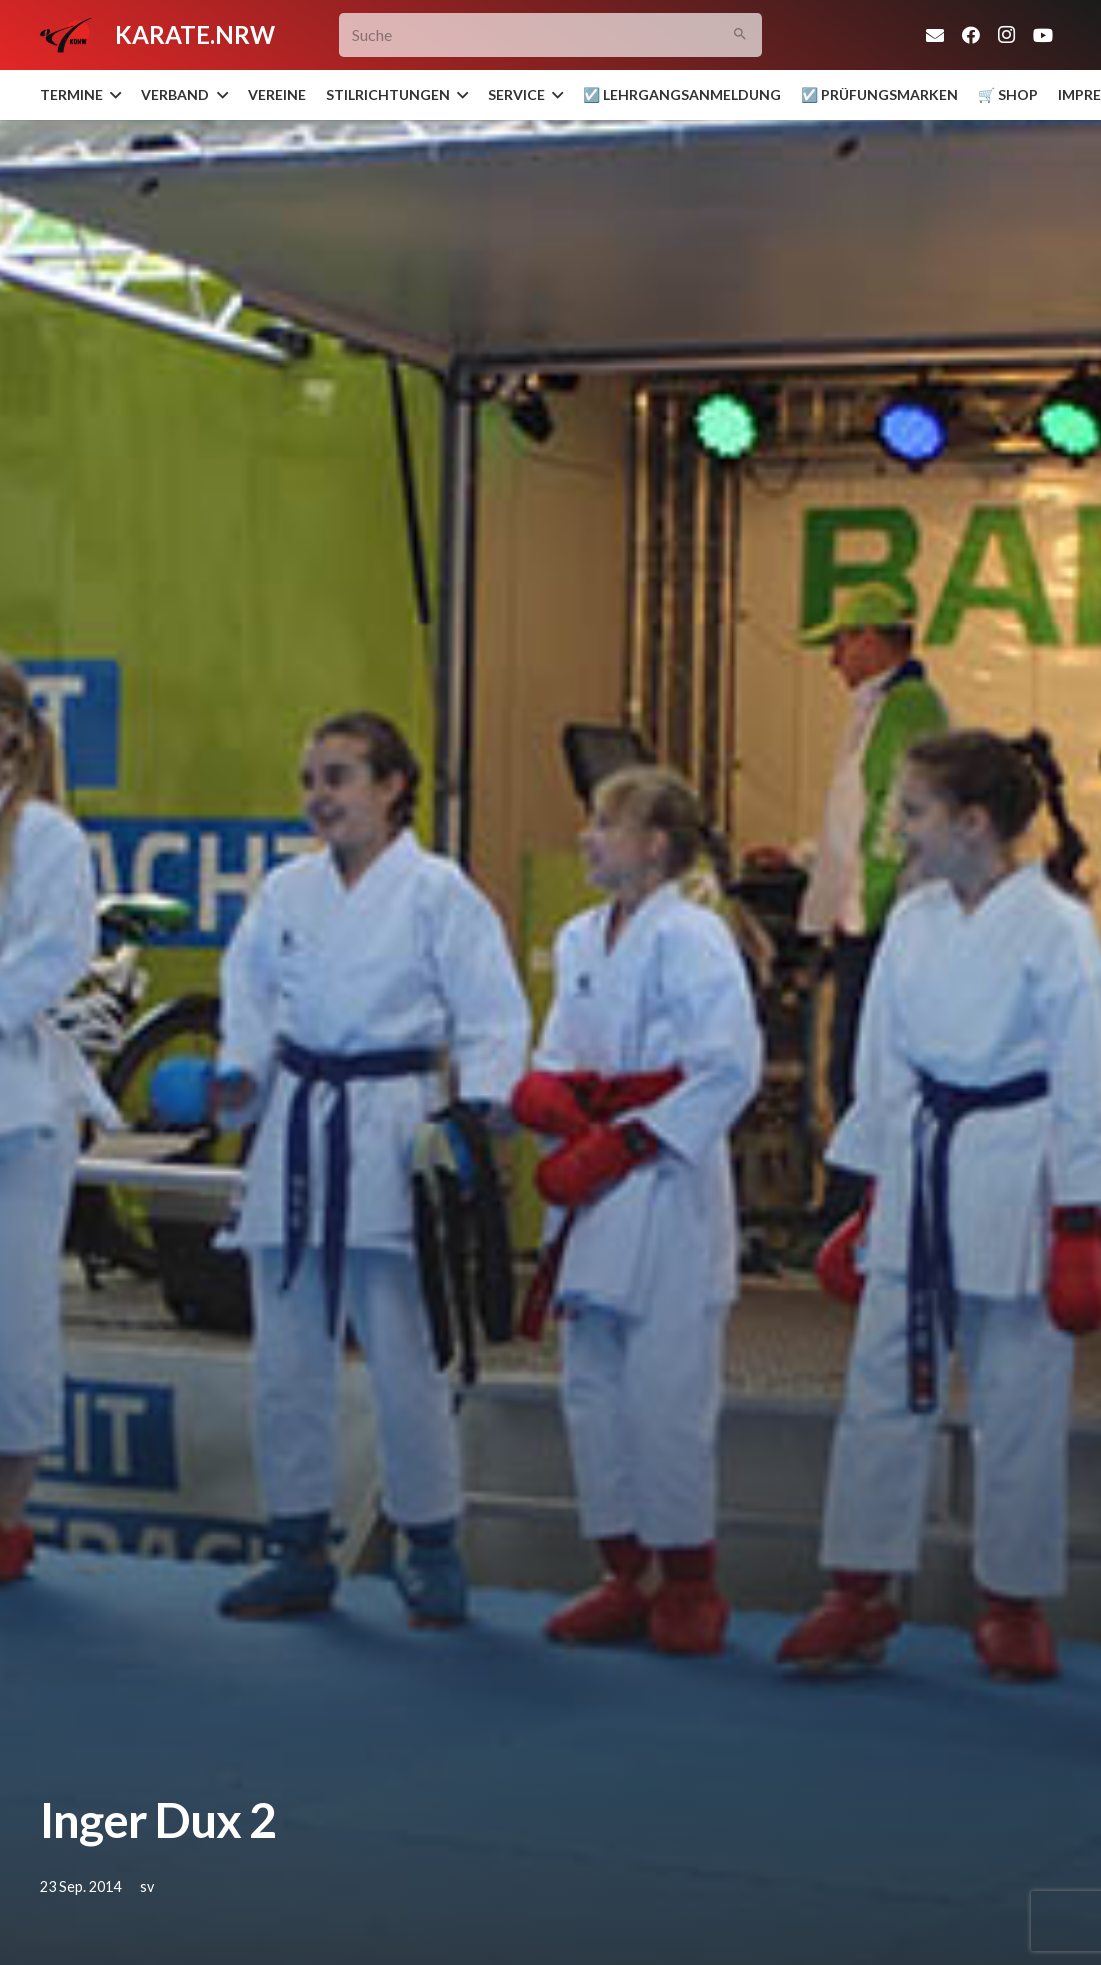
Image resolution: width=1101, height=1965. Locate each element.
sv (147, 1886)
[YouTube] (1043, 35)
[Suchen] (739, 35)
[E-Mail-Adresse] (935, 35)
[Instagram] (1007, 35)
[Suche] (550, 35)
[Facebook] (971, 35)
